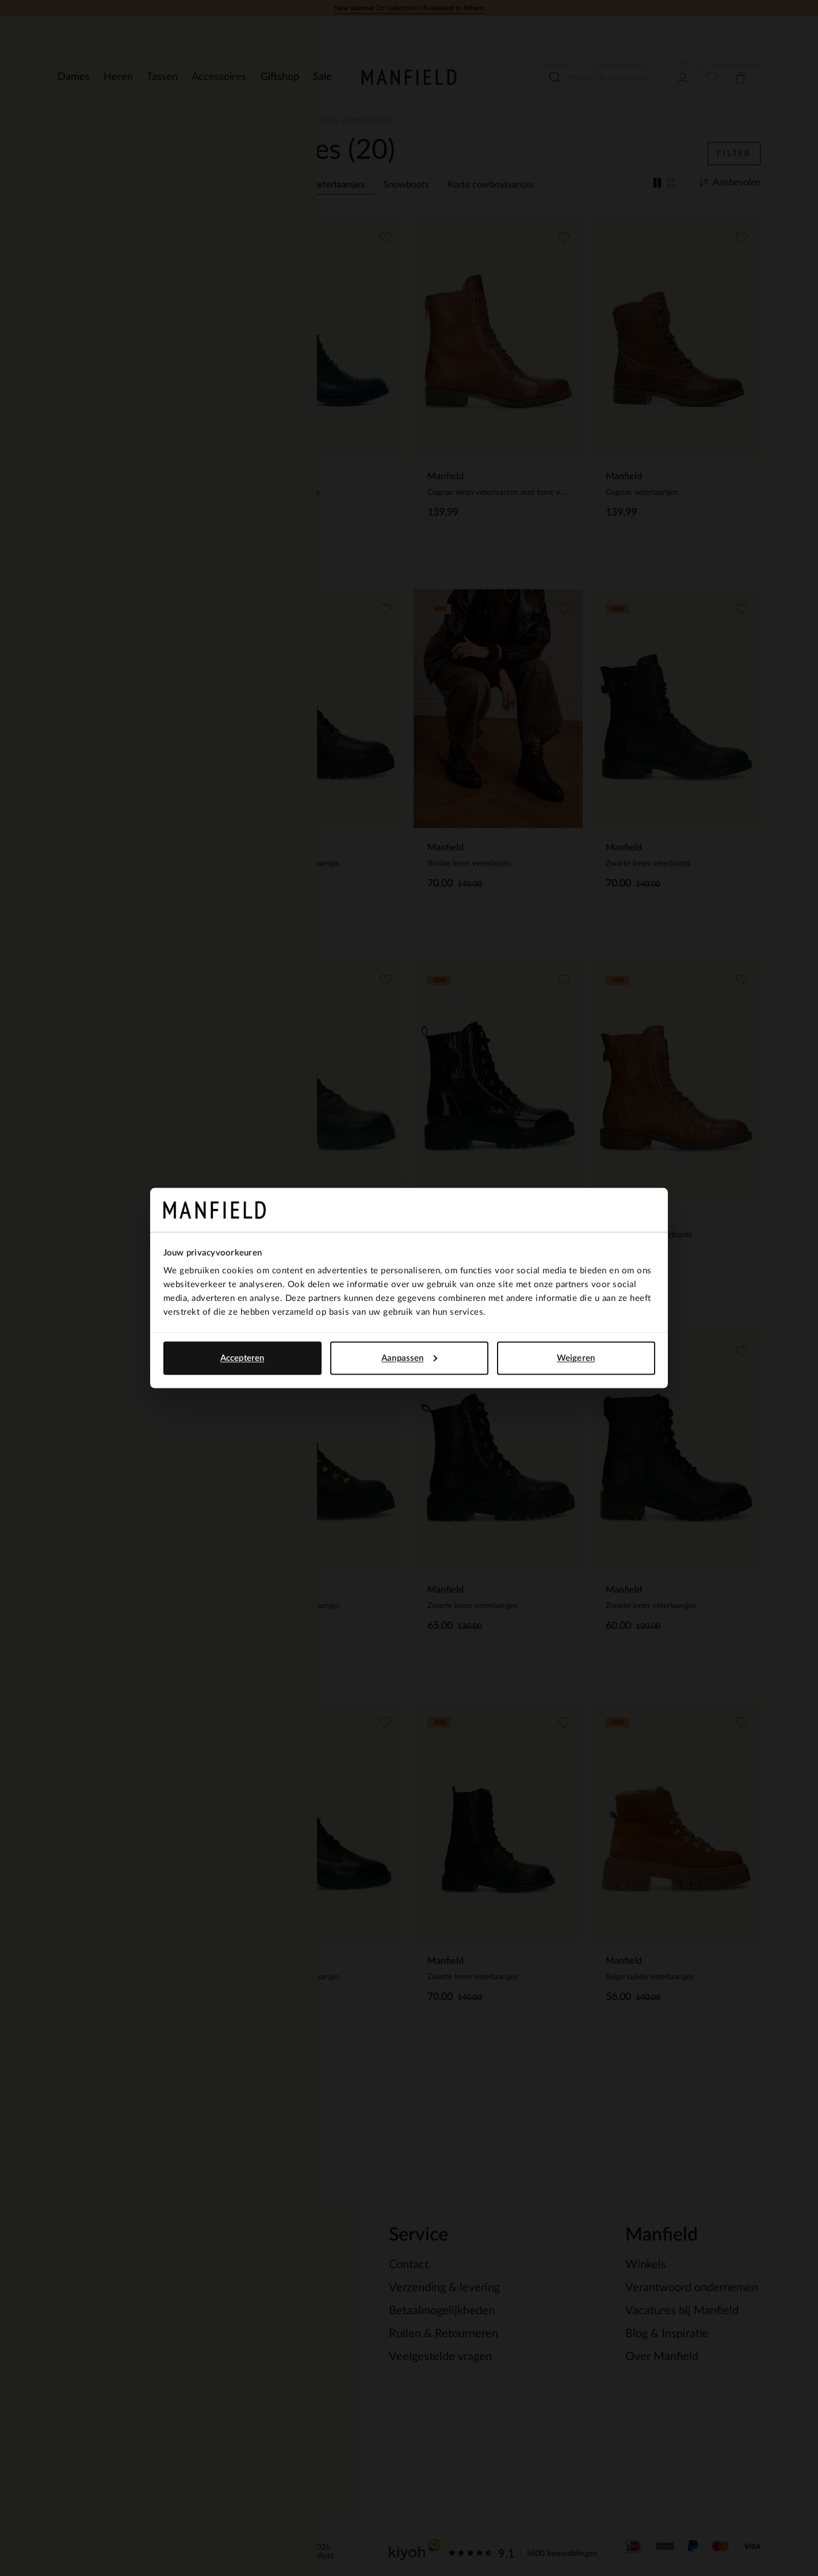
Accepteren (242, 1357)
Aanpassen (409, 1357)
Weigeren (576, 1357)
